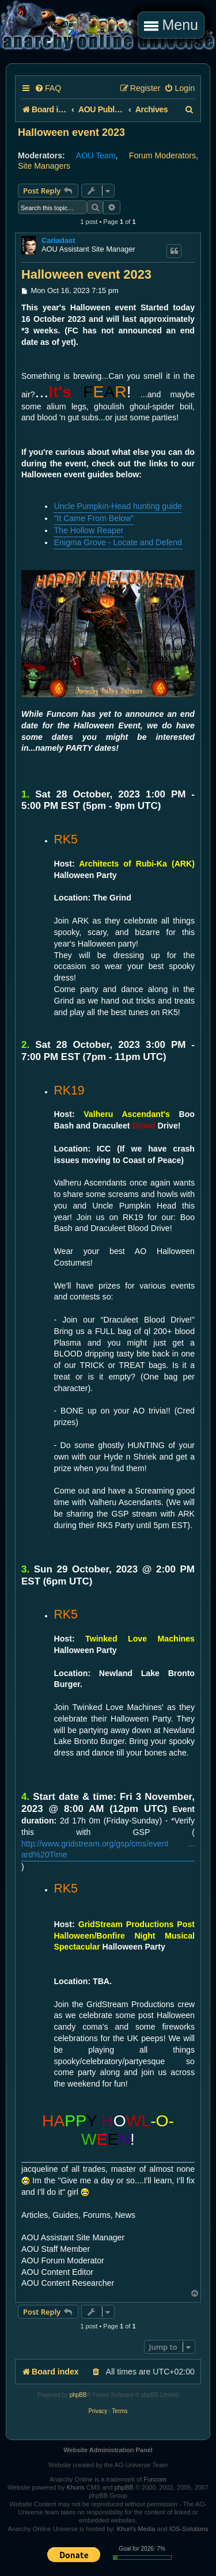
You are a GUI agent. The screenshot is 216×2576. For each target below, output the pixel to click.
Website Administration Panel (108, 2449)
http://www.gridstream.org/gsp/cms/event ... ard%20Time (108, 1849)
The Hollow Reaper (88, 530)
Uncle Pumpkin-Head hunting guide (117, 506)
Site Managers (44, 165)
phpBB (78, 2395)
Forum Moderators (162, 155)
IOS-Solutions (189, 2528)
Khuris (75, 2487)
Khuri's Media (136, 2528)
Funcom (154, 2479)
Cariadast (58, 240)
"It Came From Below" (94, 518)
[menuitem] (48, 88)
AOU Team (96, 155)
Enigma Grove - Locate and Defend (117, 542)
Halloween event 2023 (71, 132)
